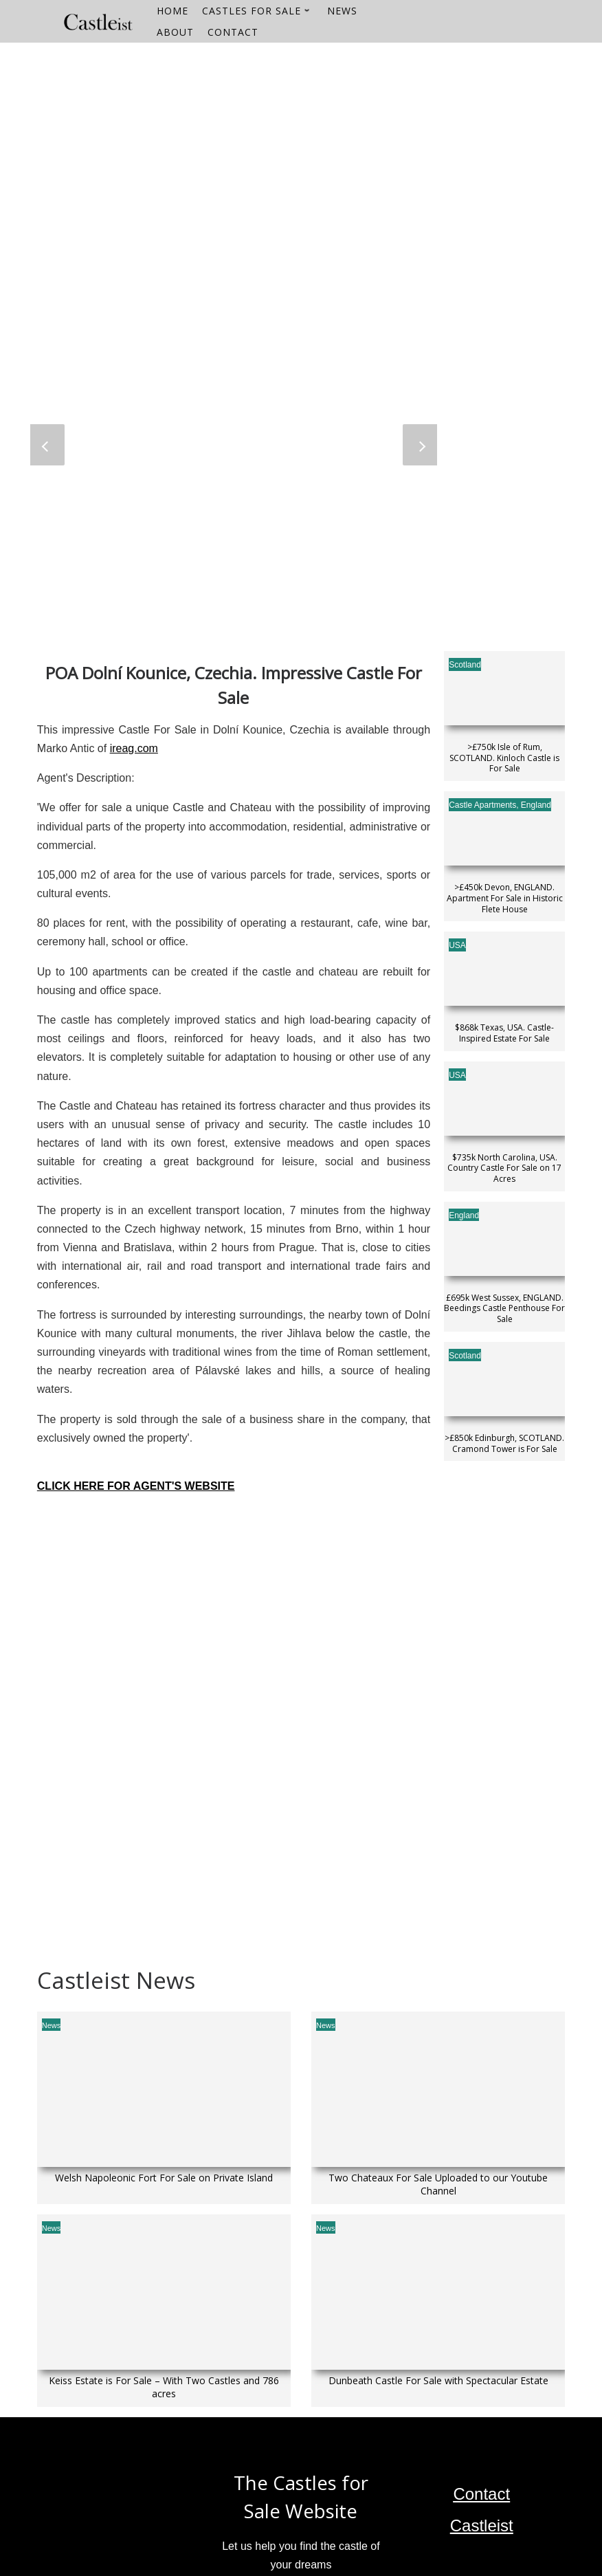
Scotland (465, 665)
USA (457, 945)
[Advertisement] (301, 139)
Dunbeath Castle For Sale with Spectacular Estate (438, 2381)
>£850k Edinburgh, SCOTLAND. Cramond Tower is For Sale (504, 1443)
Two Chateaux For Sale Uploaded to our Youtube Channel (438, 2184)
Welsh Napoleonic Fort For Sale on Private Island (164, 2178)
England (536, 805)
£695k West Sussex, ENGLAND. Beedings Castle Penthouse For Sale (504, 1308)
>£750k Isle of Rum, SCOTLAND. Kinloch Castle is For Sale (504, 758)
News (51, 2025)
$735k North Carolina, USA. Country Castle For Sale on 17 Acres (504, 1168)
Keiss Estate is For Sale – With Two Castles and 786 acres (164, 2387)
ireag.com (134, 748)
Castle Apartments (482, 805)
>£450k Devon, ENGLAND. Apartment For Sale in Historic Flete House (505, 898)
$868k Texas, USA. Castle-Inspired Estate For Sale (504, 1033)
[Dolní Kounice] (233, 1626)
